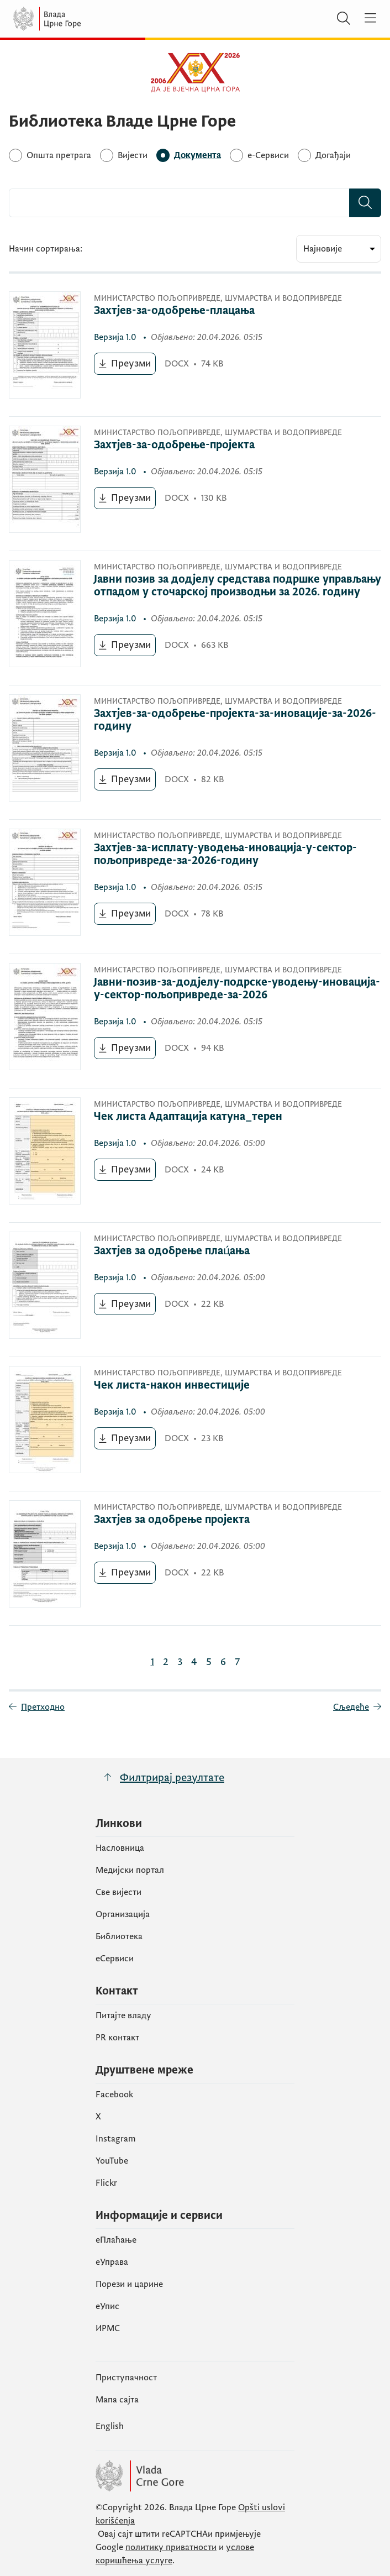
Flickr (106, 2182)
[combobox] (179, 203)
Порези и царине (129, 2284)
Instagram (116, 2138)
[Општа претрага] (59, 155)
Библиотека (119, 1936)
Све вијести (118, 1892)
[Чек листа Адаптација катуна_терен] (218, 1117)
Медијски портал (130, 1870)
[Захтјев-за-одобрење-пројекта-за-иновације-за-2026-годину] (237, 720)
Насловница (120, 1848)
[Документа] (197, 155)
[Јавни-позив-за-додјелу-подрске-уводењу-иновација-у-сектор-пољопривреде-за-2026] (237, 989)
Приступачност (126, 2377)
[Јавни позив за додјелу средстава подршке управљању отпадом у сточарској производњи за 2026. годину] (237, 586)
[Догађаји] (333, 155)
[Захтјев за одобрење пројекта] (218, 1520)
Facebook (114, 2094)
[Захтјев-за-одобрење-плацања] (218, 311)
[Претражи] (344, 19)
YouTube (112, 2160)
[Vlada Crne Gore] (79, 19)
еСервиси (115, 1958)
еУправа (112, 2262)
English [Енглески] (110, 2426)
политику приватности (171, 2547)
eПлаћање (116, 2239)
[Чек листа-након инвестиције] (218, 1385)
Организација (123, 1914)
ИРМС (108, 2328)
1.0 (116, 337)
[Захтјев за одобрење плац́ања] (218, 1251)
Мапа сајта (117, 2399)
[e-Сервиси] (268, 155)
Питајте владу (123, 2015)
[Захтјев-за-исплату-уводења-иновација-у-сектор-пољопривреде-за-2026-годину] (237, 854)
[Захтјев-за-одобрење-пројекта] (218, 445)
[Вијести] (132, 155)
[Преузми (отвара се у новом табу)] (125, 364)
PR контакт (117, 2037)
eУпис (107, 2306)
